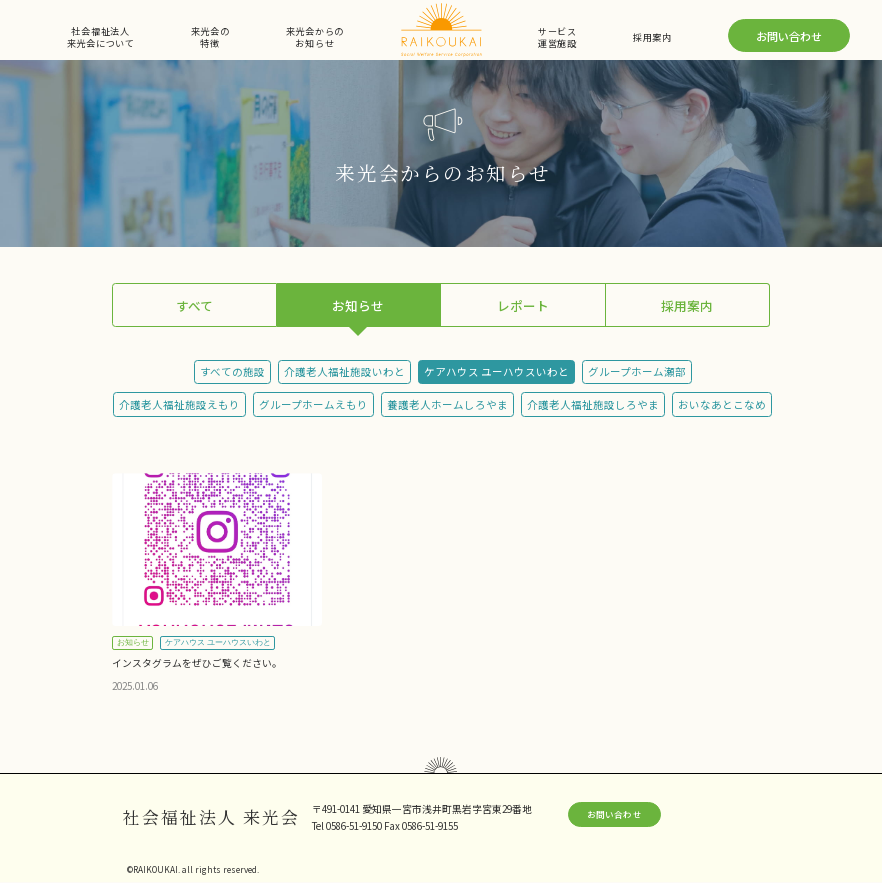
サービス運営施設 (557, 37)
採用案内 (652, 37)
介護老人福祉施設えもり (179, 404)
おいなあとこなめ (722, 404)
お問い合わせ (789, 36)
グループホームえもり (313, 404)
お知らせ (358, 305)
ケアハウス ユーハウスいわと (496, 371)
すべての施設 (232, 371)
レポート (523, 305)
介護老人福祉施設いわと (344, 371)
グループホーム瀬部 (637, 371)
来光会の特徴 (210, 37)
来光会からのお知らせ (315, 37)
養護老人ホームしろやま (447, 404)
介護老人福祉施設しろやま (593, 404)
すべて (194, 305)
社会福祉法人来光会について (101, 37)
